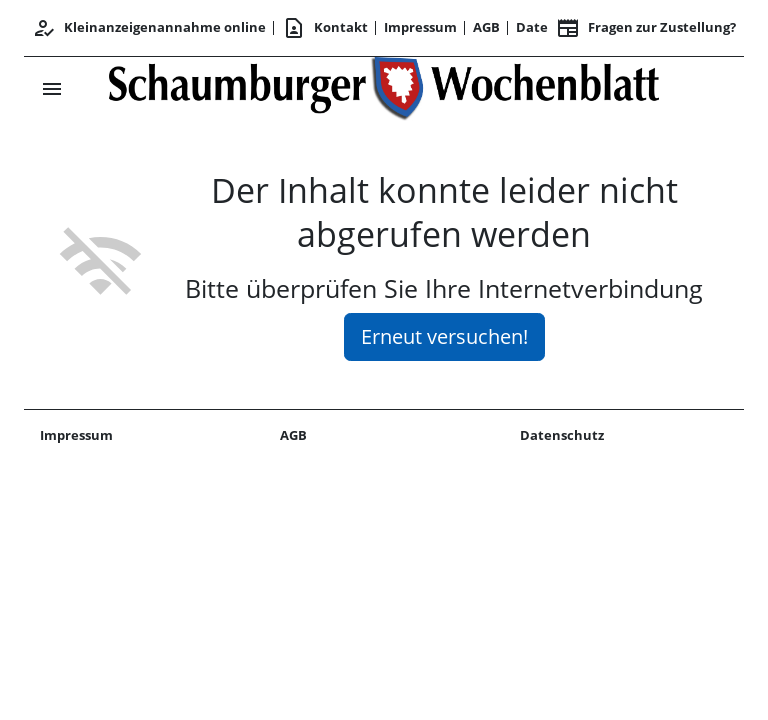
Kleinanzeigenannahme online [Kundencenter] (149, 28)
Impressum (420, 27)
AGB (486, 27)
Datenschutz (562, 435)
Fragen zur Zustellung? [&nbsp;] (646, 28)
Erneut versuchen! (444, 336)
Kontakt (325, 28)
